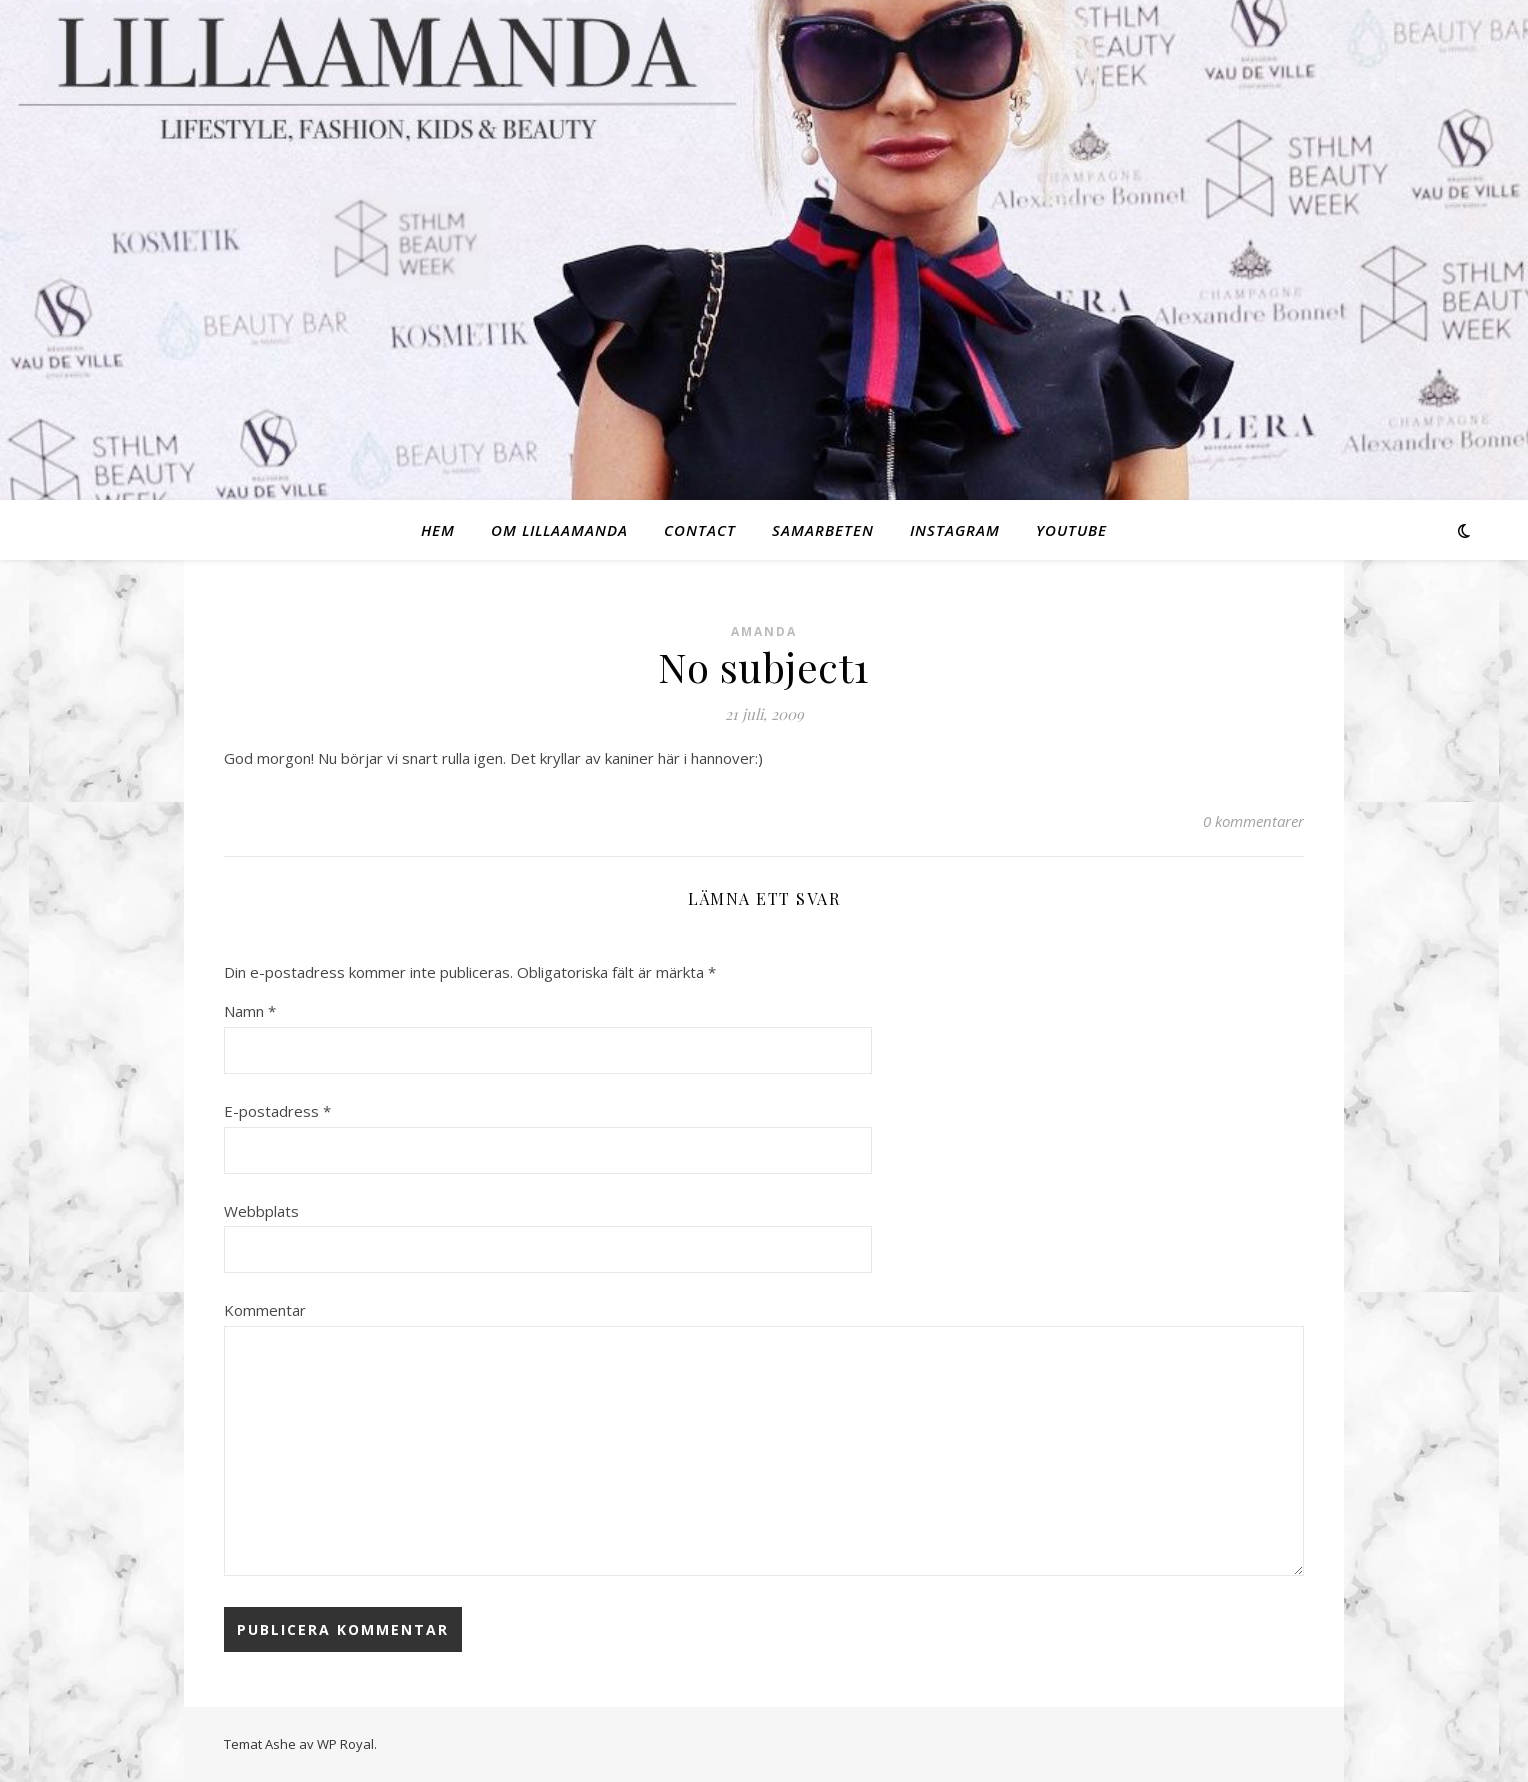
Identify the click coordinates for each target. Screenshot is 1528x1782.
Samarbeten (823, 530)
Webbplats (261, 1211)
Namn (250, 1011)
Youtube (1071, 530)
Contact (700, 530)
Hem (438, 530)
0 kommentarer (1253, 821)
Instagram (955, 530)
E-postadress (277, 1111)
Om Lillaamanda (559, 530)
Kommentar (265, 1310)
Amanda (764, 631)
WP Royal (345, 1744)
